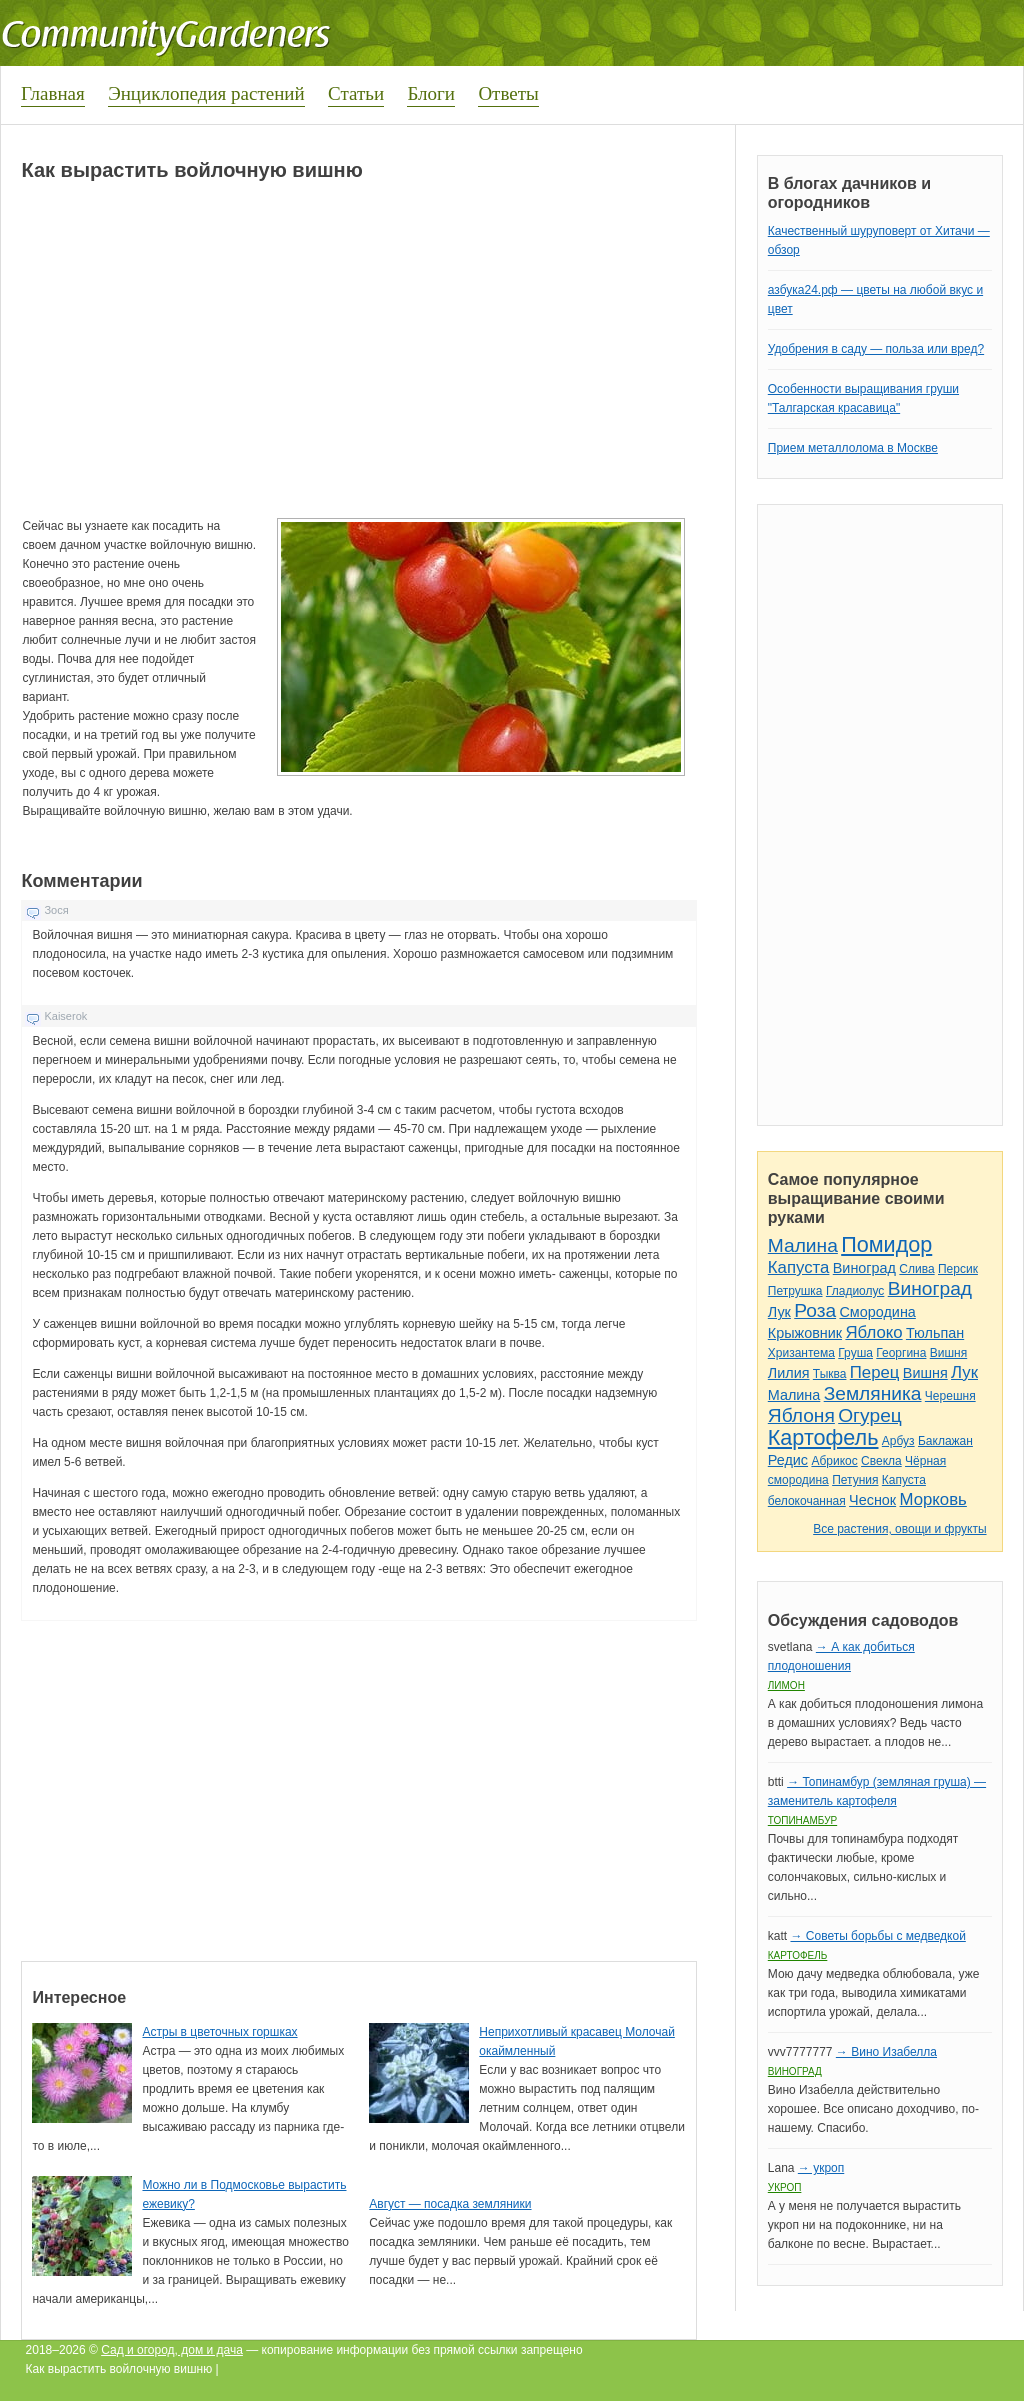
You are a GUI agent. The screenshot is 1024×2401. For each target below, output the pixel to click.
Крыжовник (805, 1333)
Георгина (901, 1353)
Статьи (356, 93)
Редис (788, 1460)
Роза (815, 1310)
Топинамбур (802, 1820)
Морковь (933, 1499)
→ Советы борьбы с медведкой (877, 1936)
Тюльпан (935, 1333)
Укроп (785, 2187)
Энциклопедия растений (206, 93)
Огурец (870, 1415)
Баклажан (945, 1441)
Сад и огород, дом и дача (172, 2350)
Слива (916, 1269)
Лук (779, 1312)
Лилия (789, 1373)
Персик (958, 1269)
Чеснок (872, 1500)
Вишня (948, 1353)
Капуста (799, 1267)
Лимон (786, 1685)
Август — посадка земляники (450, 2204)
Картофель (823, 1437)
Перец (875, 1372)
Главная (53, 93)
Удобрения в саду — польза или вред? (876, 349)
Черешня (950, 1396)
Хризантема (801, 1353)
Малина (803, 1245)
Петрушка (795, 1291)
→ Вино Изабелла (886, 2052)
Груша (855, 1353)
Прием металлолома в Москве (853, 448)
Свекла (881, 1461)
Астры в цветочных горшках (219, 2032)
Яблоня (801, 1415)
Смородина (877, 1312)
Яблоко (873, 1332)
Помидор (886, 1244)
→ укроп (821, 2168)
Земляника (873, 1393)
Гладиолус (855, 1291)
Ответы (508, 93)
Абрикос (834, 1461)
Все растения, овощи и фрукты (899, 1529)
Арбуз (898, 1441)
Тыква (830, 1374)
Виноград (864, 1268)
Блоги (431, 93)
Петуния (855, 1480)
